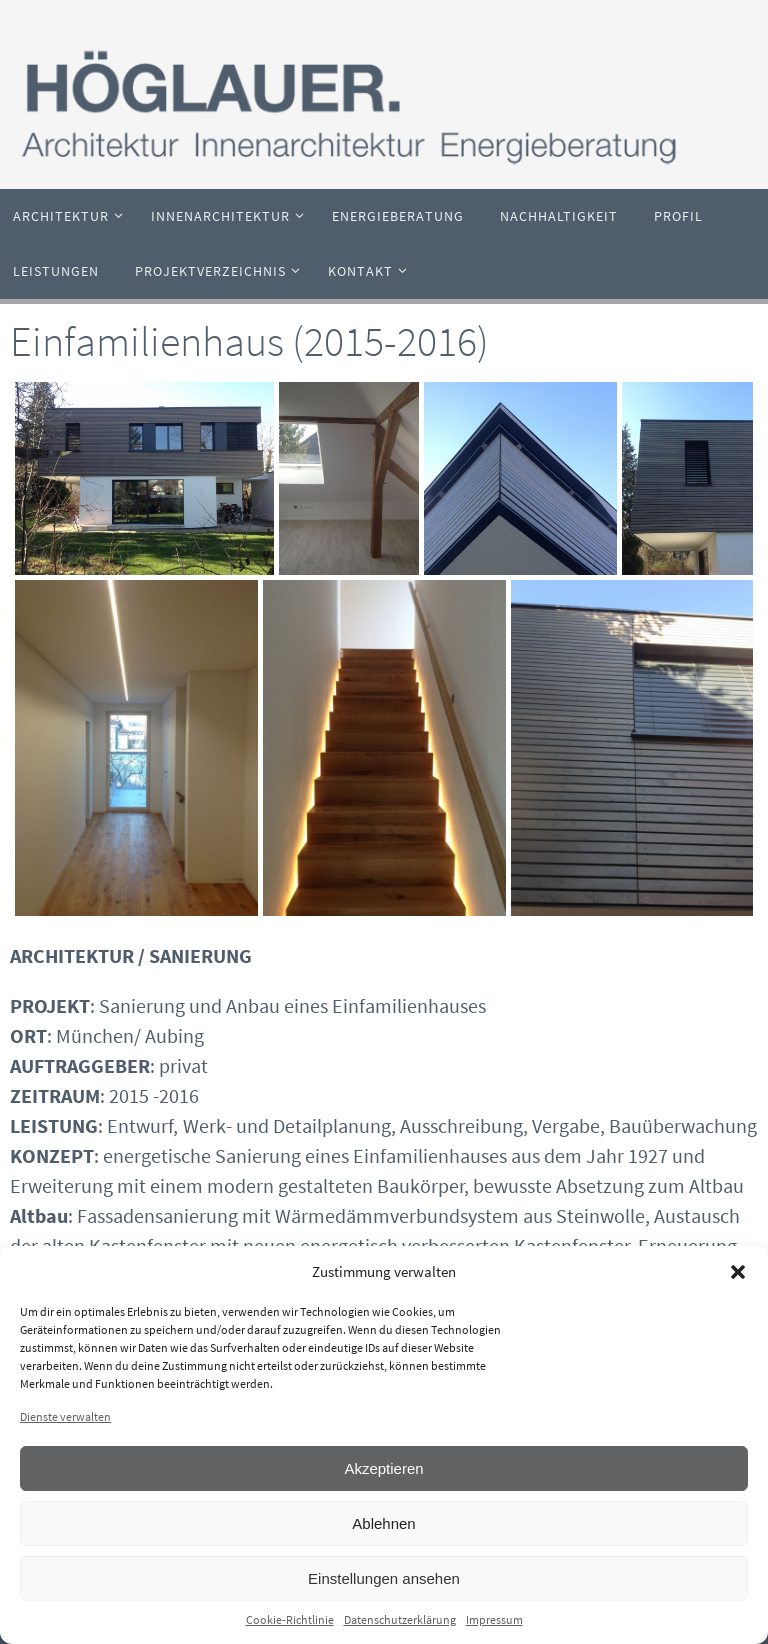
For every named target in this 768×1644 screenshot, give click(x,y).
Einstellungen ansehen (384, 1578)
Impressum (494, 1619)
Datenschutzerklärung (400, 1619)
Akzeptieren (383, 1468)
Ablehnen (383, 1523)
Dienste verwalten (65, 1416)
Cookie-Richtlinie (290, 1619)
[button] (738, 1272)
